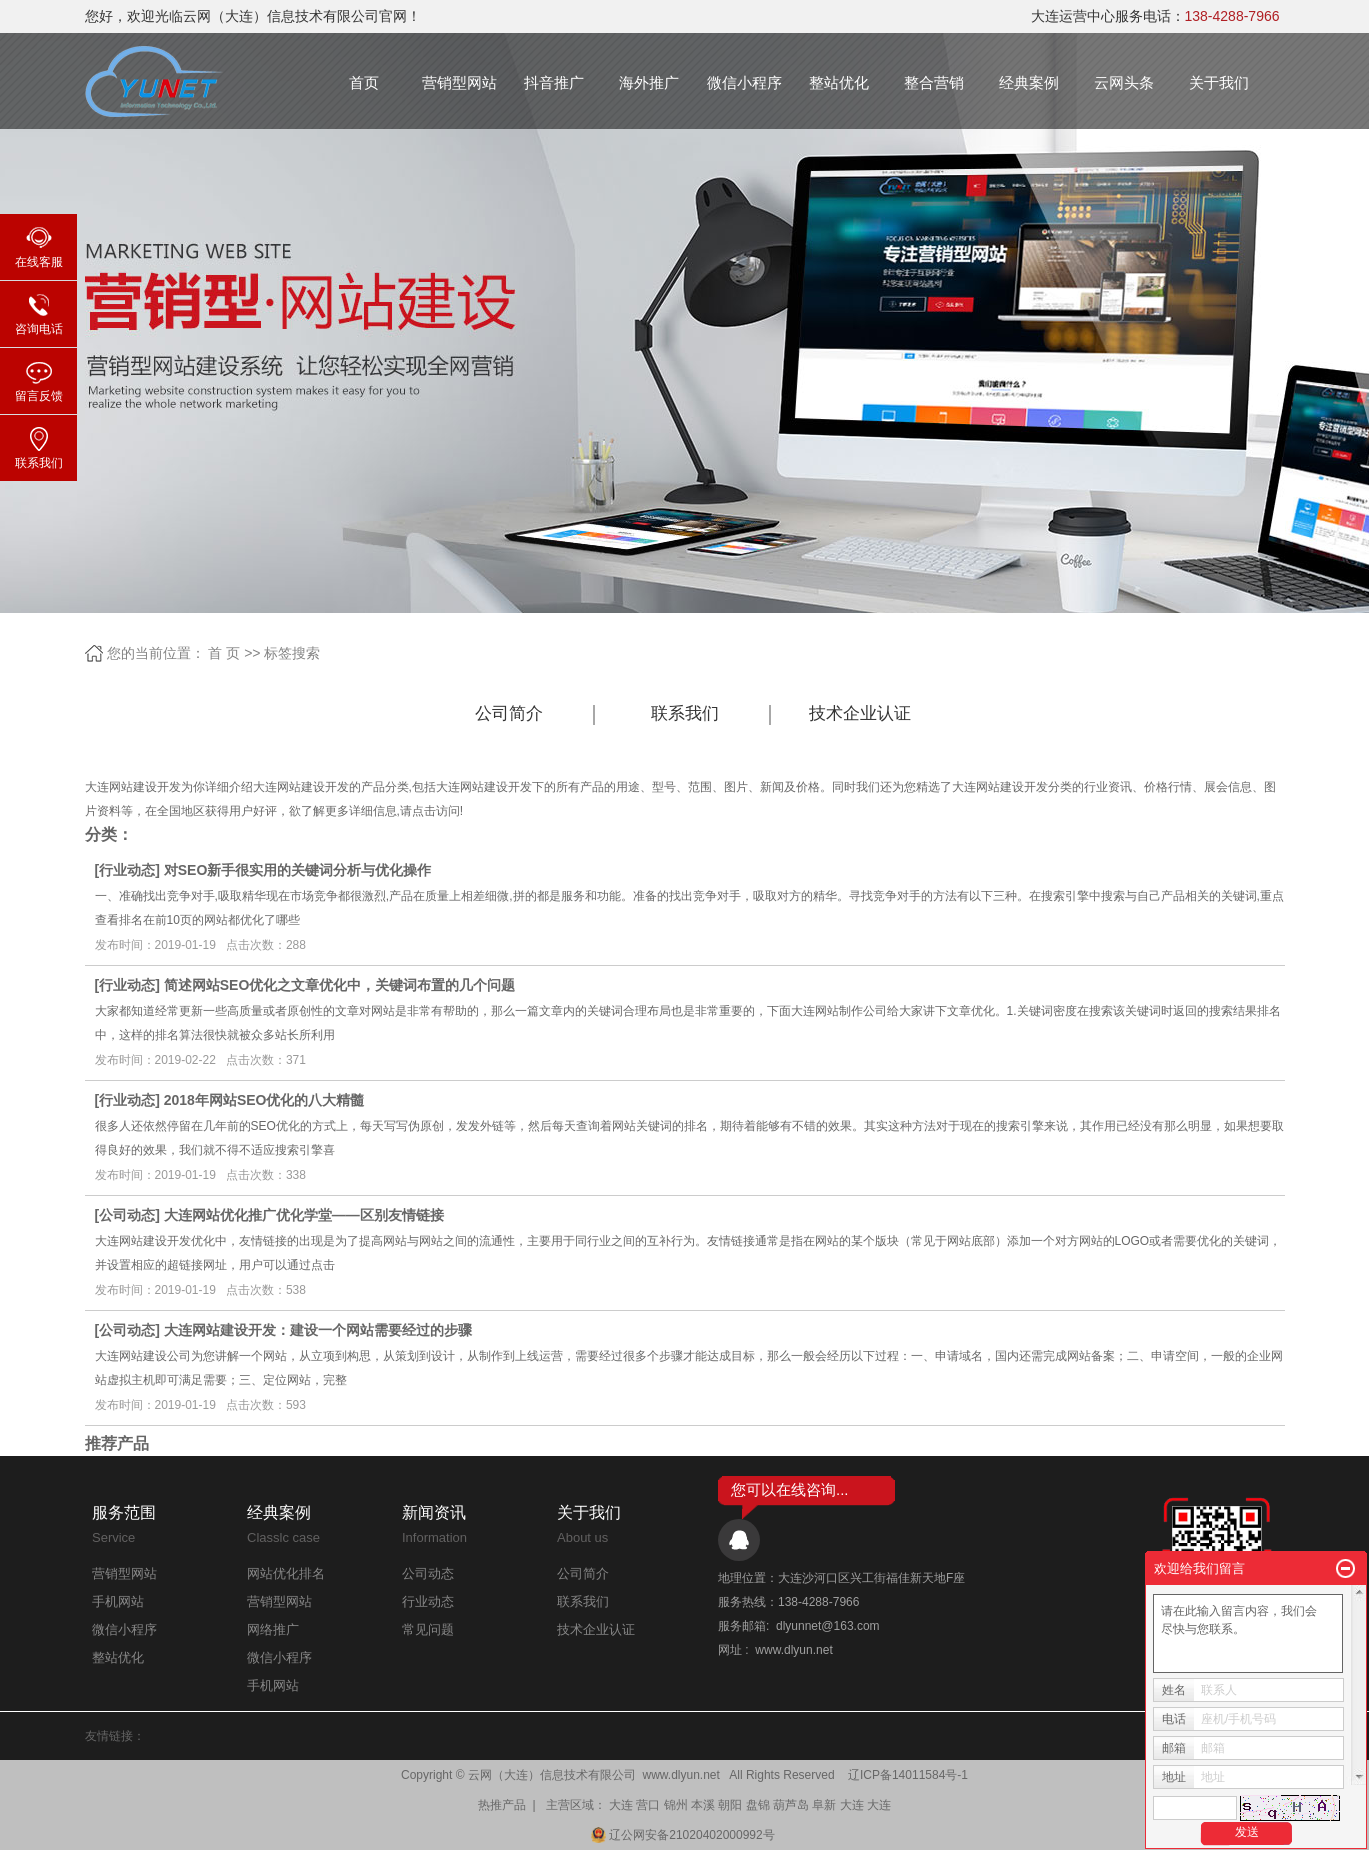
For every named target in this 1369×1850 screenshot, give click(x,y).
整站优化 (839, 82)
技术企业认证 (860, 713)
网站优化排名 (286, 1573)
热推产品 (502, 1805)
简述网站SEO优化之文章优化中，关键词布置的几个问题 (340, 985)
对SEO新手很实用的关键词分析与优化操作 (298, 870)
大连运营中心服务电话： (1155, 16)
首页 (364, 82)
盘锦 (758, 1805)
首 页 (224, 653)
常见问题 (428, 1629)
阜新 (824, 1805)
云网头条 (1124, 82)
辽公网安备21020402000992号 (684, 1835)
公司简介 (509, 713)
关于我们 (1219, 82)
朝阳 (730, 1805)
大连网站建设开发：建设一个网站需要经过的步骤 (318, 1330)
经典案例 (1029, 82)
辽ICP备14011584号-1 (908, 1775)
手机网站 (118, 1601)
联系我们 (685, 713)
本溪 (703, 1805)
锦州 (676, 1805)
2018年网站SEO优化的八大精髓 (264, 1100)
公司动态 (127, 1215)
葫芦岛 (791, 1805)
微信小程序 (744, 82)
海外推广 (649, 82)
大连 (621, 1805)
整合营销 (934, 82)
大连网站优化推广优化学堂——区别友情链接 (304, 1215)
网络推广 (273, 1629)
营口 (648, 1805)
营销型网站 (459, 82)
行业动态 (127, 870)
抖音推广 (554, 82)
